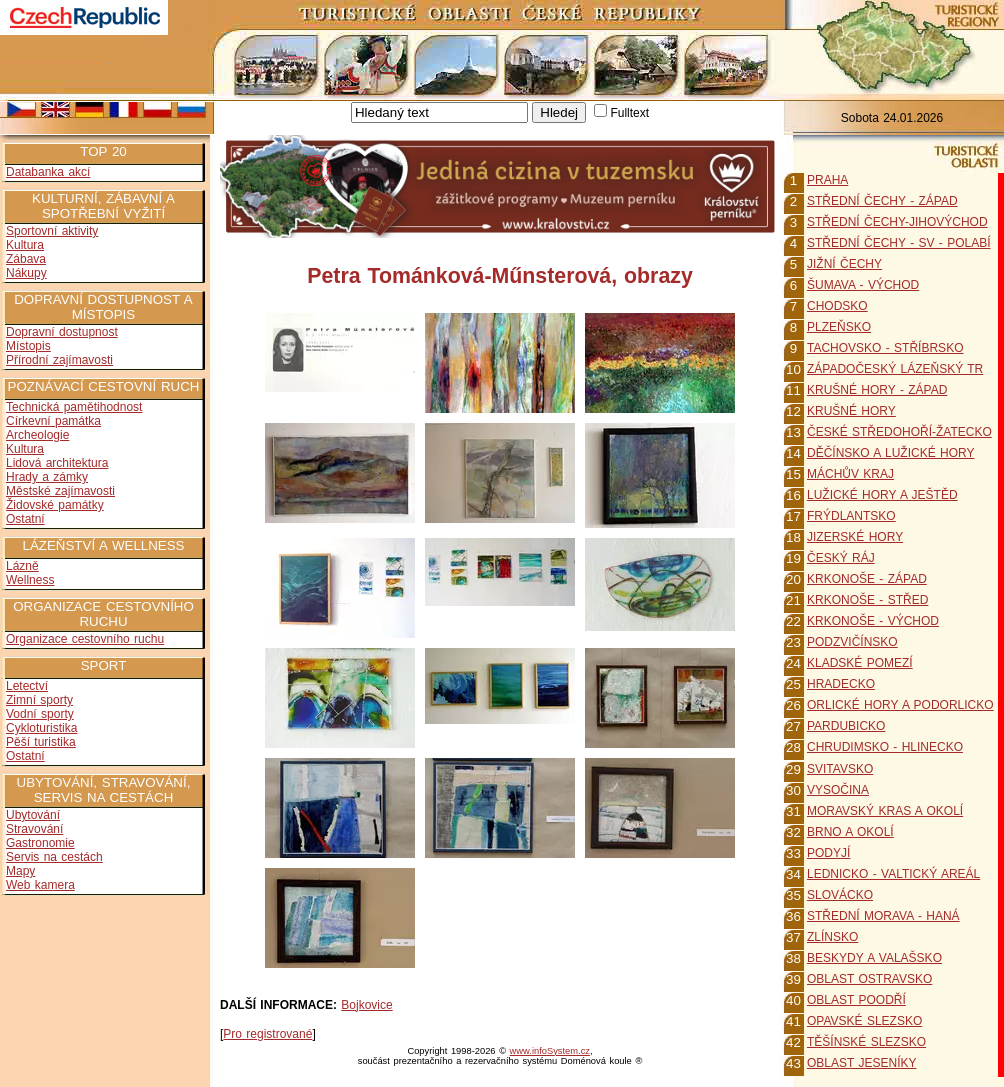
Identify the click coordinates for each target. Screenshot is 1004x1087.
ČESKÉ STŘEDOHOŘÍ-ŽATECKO (899, 432)
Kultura (25, 245)
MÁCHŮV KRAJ (850, 474)
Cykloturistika (41, 728)
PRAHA (827, 180)
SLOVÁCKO (840, 895)
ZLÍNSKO (832, 937)
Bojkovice (366, 1005)
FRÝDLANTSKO (851, 516)
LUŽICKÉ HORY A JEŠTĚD (882, 495)
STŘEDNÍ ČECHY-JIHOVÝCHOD (897, 222)
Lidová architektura (57, 463)
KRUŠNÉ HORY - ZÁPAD (877, 390)
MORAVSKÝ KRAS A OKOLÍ (885, 811)
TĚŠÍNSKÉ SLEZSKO (866, 1042)
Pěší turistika (41, 742)
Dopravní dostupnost (62, 332)
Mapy (20, 871)
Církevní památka (53, 421)
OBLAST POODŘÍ (856, 1000)
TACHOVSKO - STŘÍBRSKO (885, 348)
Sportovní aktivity (52, 231)
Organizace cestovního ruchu (85, 639)
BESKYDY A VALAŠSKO (874, 958)
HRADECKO (841, 684)
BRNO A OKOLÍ (850, 832)
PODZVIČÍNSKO (852, 642)
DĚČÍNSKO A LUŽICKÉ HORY (891, 453)
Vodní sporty (40, 714)
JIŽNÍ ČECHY (844, 264)
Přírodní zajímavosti (59, 360)
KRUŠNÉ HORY (851, 411)
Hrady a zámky (47, 477)
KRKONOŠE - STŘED (867, 600)
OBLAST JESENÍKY (862, 1063)
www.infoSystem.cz (550, 1051)
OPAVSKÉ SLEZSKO (864, 1021)
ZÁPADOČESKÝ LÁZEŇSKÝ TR (895, 369)
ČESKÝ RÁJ (841, 558)
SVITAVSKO (840, 769)
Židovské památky (55, 505)
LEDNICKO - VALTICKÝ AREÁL (893, 874)
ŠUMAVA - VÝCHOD (863, 285)
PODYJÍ (828, 853)
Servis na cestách (54, 857)
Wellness (30, 580)
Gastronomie (40, 843)
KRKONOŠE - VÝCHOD (873, 621)
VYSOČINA (838, 790)
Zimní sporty (39, 700)
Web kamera (40, 885)
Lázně (22, 566)
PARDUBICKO (846, 726)
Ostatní (25, 519)
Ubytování (33, 815)
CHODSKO (837, 306)
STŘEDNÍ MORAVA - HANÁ (883, 916)
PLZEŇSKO (839, 327)
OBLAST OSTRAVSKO (869, 979)
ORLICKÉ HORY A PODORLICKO (900, 705)
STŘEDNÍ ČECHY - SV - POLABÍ (898, 243)
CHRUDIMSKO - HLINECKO (885, 747)
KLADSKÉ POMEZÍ (860, 663)
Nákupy (26, 273)
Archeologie (37, 435)
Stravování (34, 829)
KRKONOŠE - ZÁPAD (867, 579)
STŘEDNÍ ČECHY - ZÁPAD (882, 201)
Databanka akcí (48, 172)
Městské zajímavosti (60, 491)
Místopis (28, 346)
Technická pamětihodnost (74, 407)
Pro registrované (267, 1034)
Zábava (26, 259)
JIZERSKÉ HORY (855, 537)
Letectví (27, 686)
